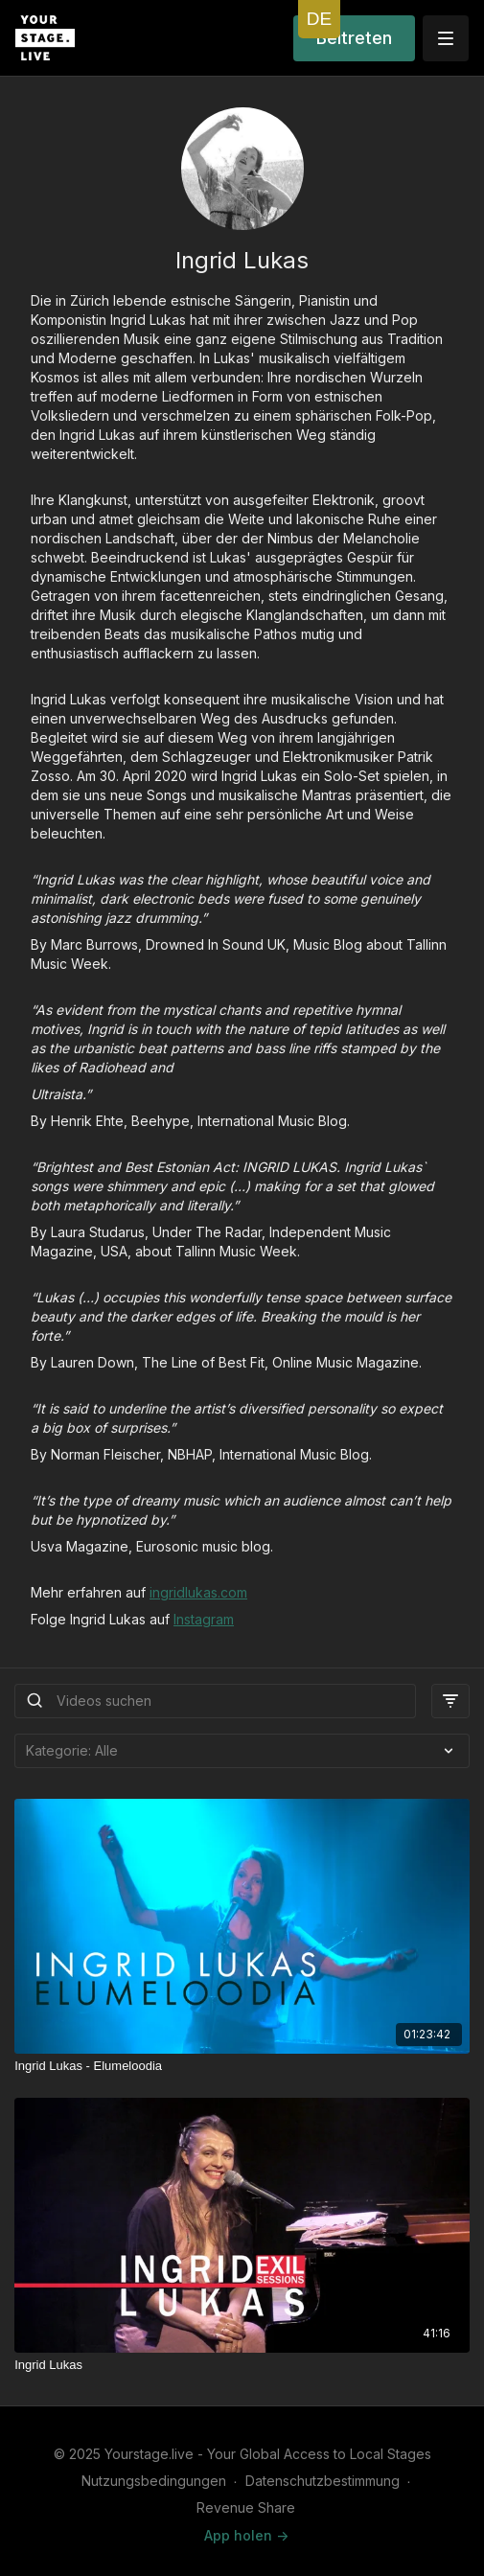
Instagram (203, 1619)
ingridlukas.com (198, 1592)
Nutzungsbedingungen (153, 2480)
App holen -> (246, 2535)
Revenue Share (245, 2507)
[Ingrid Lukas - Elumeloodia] (242, 2066)
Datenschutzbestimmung (322, 2480)
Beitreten (354, 38)
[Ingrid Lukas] (242, 2365)
